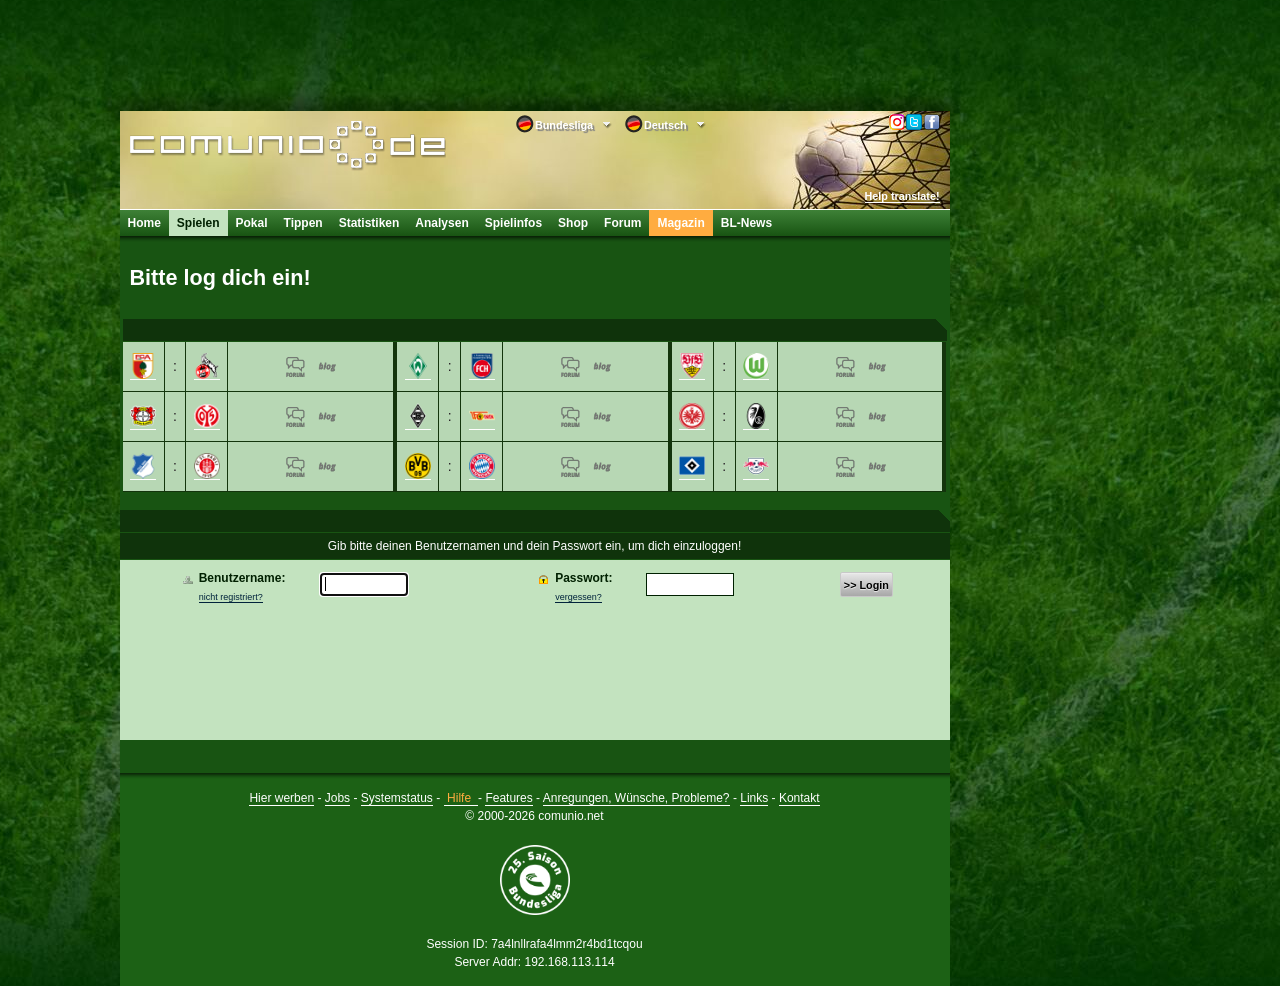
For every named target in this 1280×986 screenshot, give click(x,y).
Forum (622, 223)
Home (144, 223)
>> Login (866, 585)
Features (508, 798)
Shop (573, 223)
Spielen (198, 223)
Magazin (680, 223)
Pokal (252, 223)
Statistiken (369, 223)
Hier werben (281, 798)
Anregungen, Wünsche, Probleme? (636, 798)
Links (754, 798)
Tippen (303, 223)
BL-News (746, 223)
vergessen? (578, 597)
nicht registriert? (231, 597)
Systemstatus (397, 798)
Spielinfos (513, 223)
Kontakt (799, 798)
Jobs (337, 798)
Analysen (441, 223)
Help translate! (902, 196)
